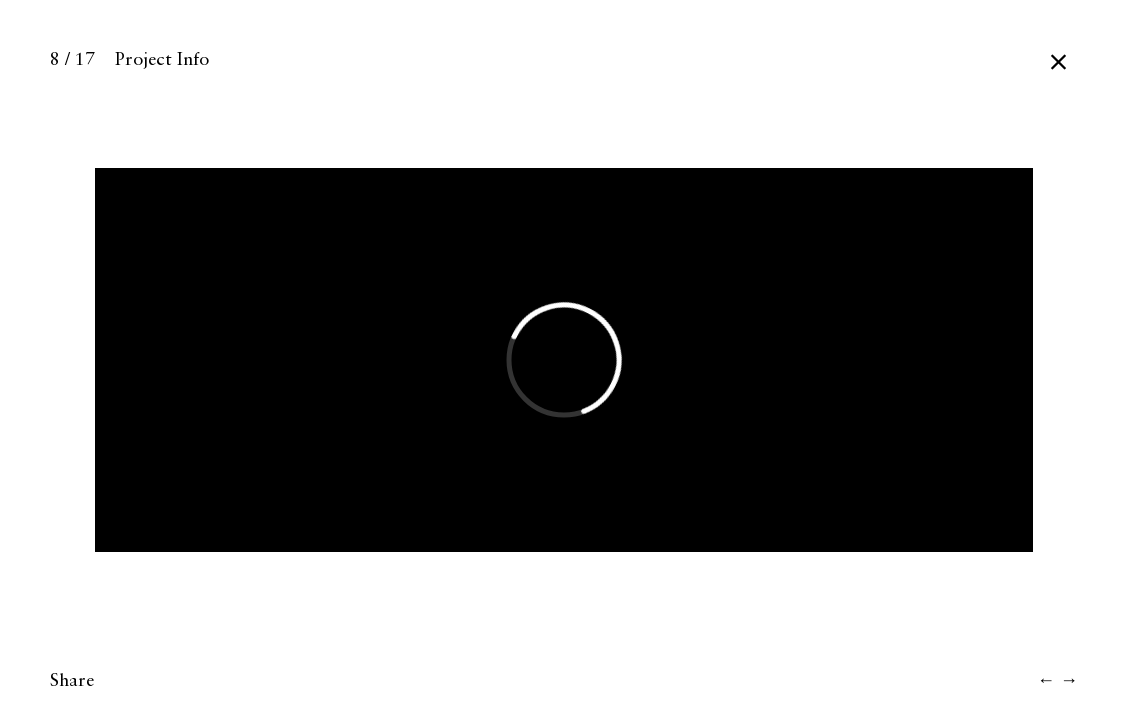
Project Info (162, 60)
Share (72, 681)
